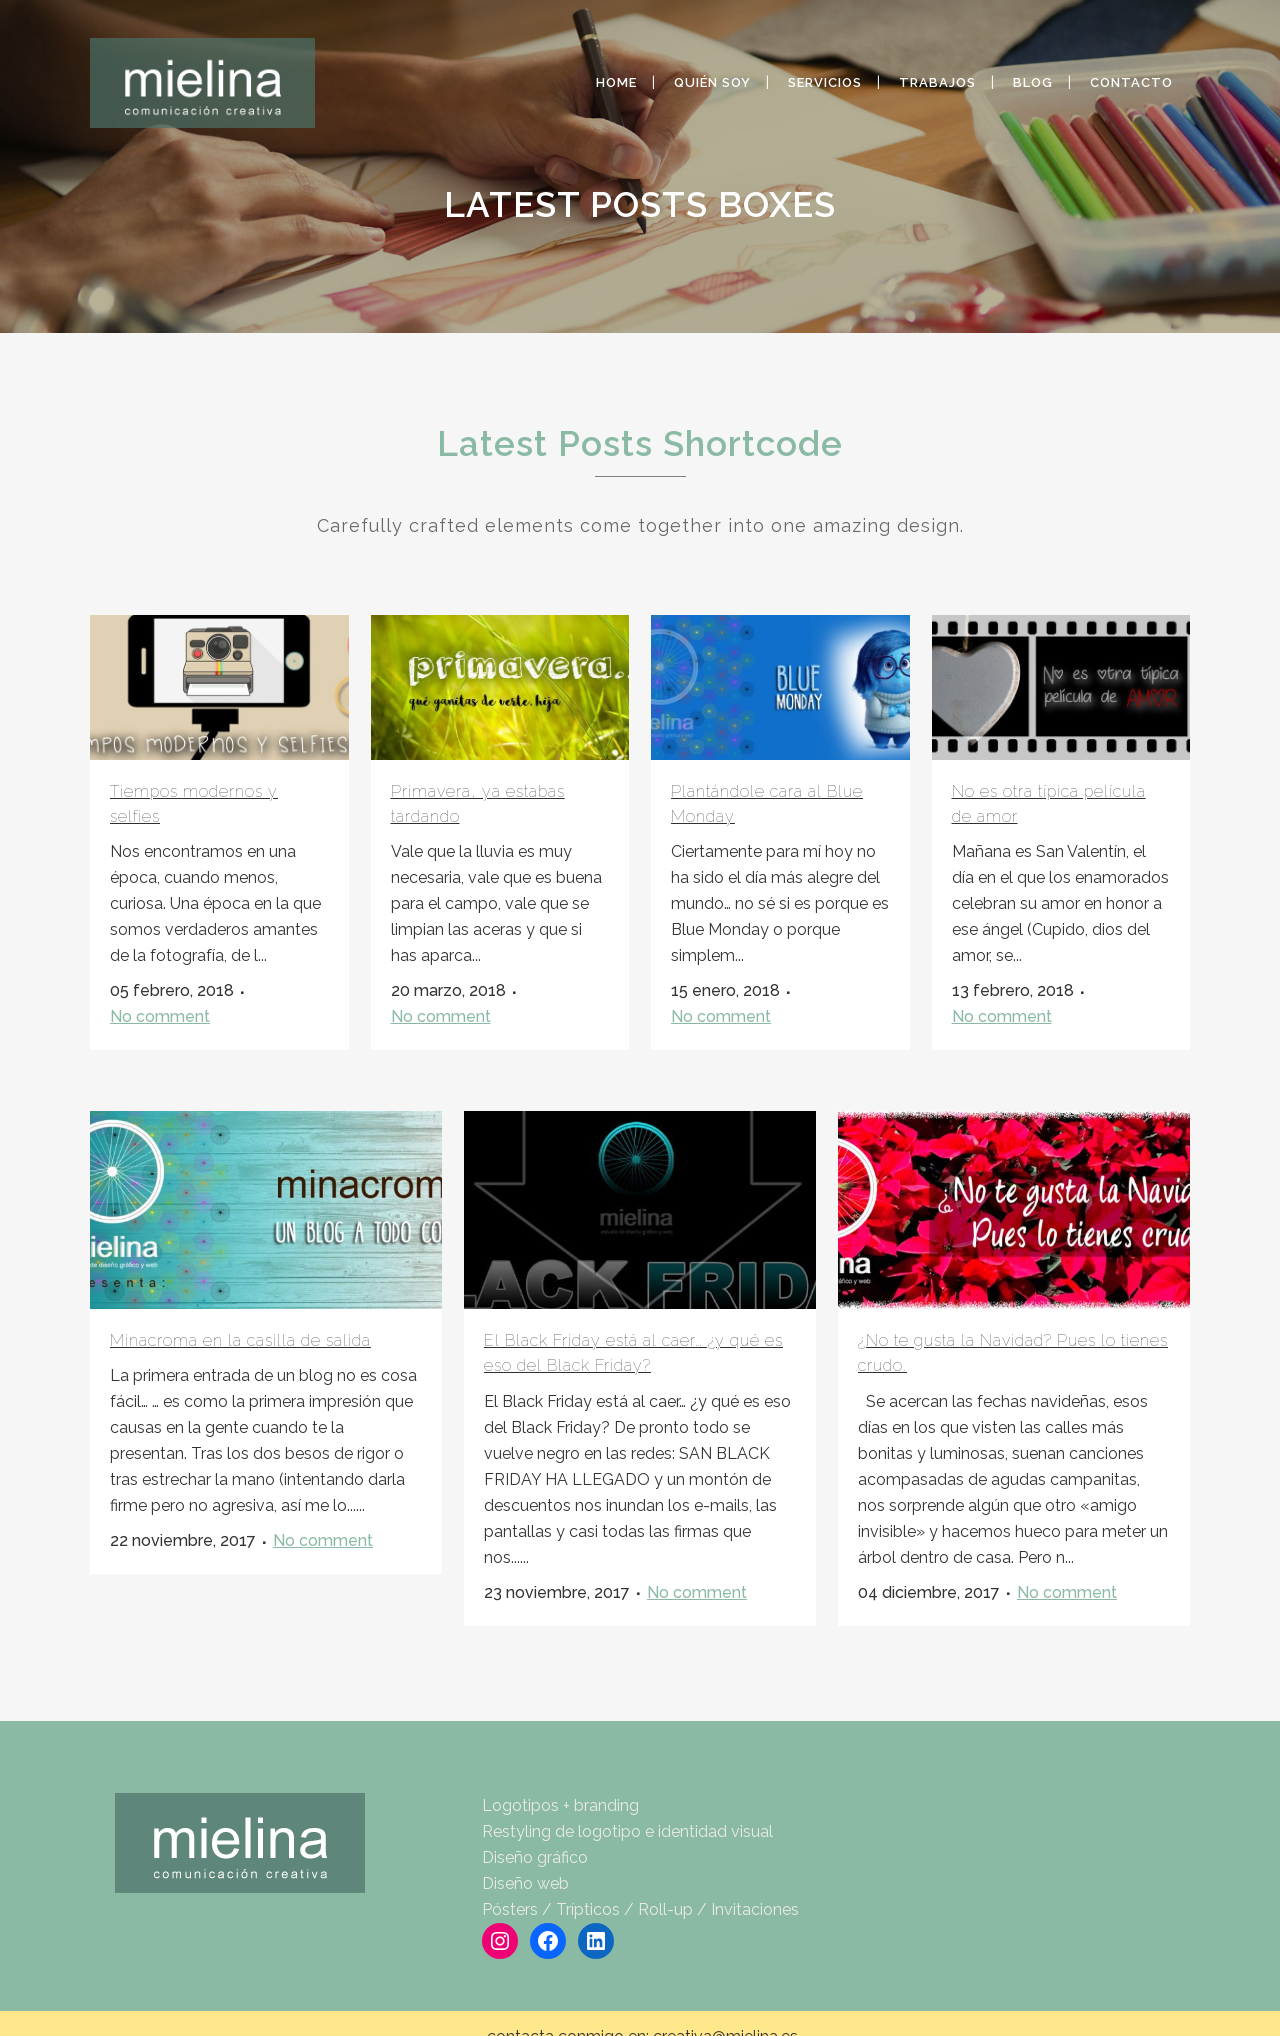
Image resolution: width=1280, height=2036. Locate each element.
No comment (160, 1016)
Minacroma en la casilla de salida (240, 1340)
